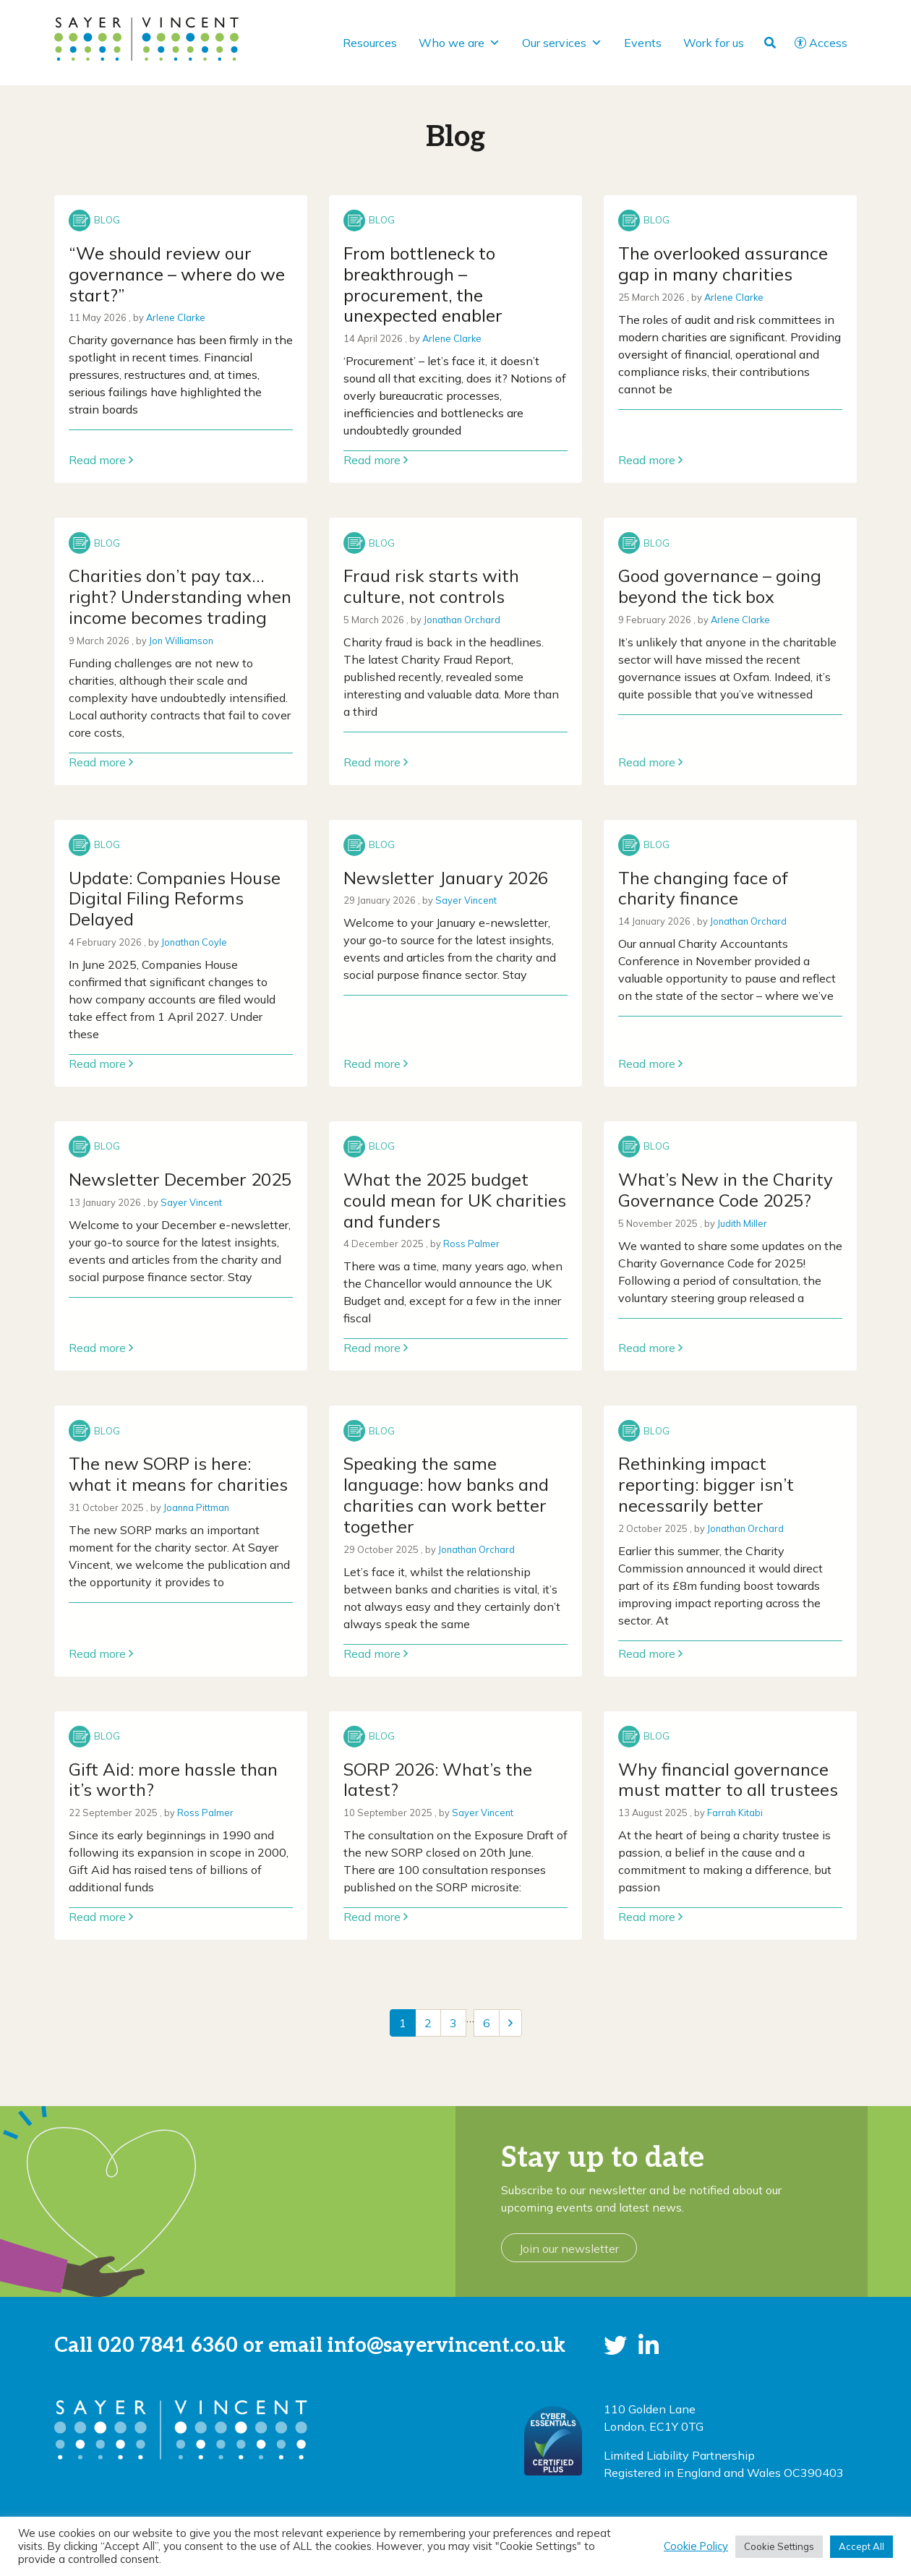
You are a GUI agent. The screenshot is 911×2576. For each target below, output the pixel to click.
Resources (370, 42)
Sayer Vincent (466, 900)
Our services (562, 42)
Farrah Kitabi (735, 1812)
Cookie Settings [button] (779, 2546)
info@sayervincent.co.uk (446, 2346)
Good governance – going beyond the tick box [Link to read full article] (719, 586)
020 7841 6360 (168, 2346)
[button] (615, 2345)
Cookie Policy (696, 2546)
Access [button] (821, 42)
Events (643, 42)
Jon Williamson (181, 640)
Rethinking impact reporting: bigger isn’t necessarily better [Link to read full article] (706, 1484)
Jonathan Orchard (462, 619)
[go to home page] (146, 37)
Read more (101, 460)
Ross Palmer (471, 1243)
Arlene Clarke (175, 317)
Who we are (459, 42)
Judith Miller (742, 1223)
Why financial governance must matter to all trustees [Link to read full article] (728, 1779)
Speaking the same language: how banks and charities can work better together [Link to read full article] (446, 1494)
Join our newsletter (569, 2248)
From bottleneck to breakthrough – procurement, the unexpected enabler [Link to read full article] (422, 284)
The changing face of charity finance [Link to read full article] (703, 888)
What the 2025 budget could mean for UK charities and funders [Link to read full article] (454, 1200)
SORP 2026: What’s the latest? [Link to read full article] (437, 1779)
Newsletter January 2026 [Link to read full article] (445, 878)
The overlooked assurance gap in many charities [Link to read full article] (723, 263)
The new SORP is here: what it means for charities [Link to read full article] (178, 1473)
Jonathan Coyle (194, 942)
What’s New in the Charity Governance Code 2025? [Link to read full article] (725, 1189)
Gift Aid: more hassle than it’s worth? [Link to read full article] (173, 1779)
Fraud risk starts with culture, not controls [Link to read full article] (431, 586)
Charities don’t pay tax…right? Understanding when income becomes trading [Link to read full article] (180, 596)
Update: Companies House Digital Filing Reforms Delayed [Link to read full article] (175, 898)
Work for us (713, 42)
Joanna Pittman (196, 1507)
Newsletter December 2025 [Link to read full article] (180, 1179)
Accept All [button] (861, 2546)
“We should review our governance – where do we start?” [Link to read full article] (177, 274)
